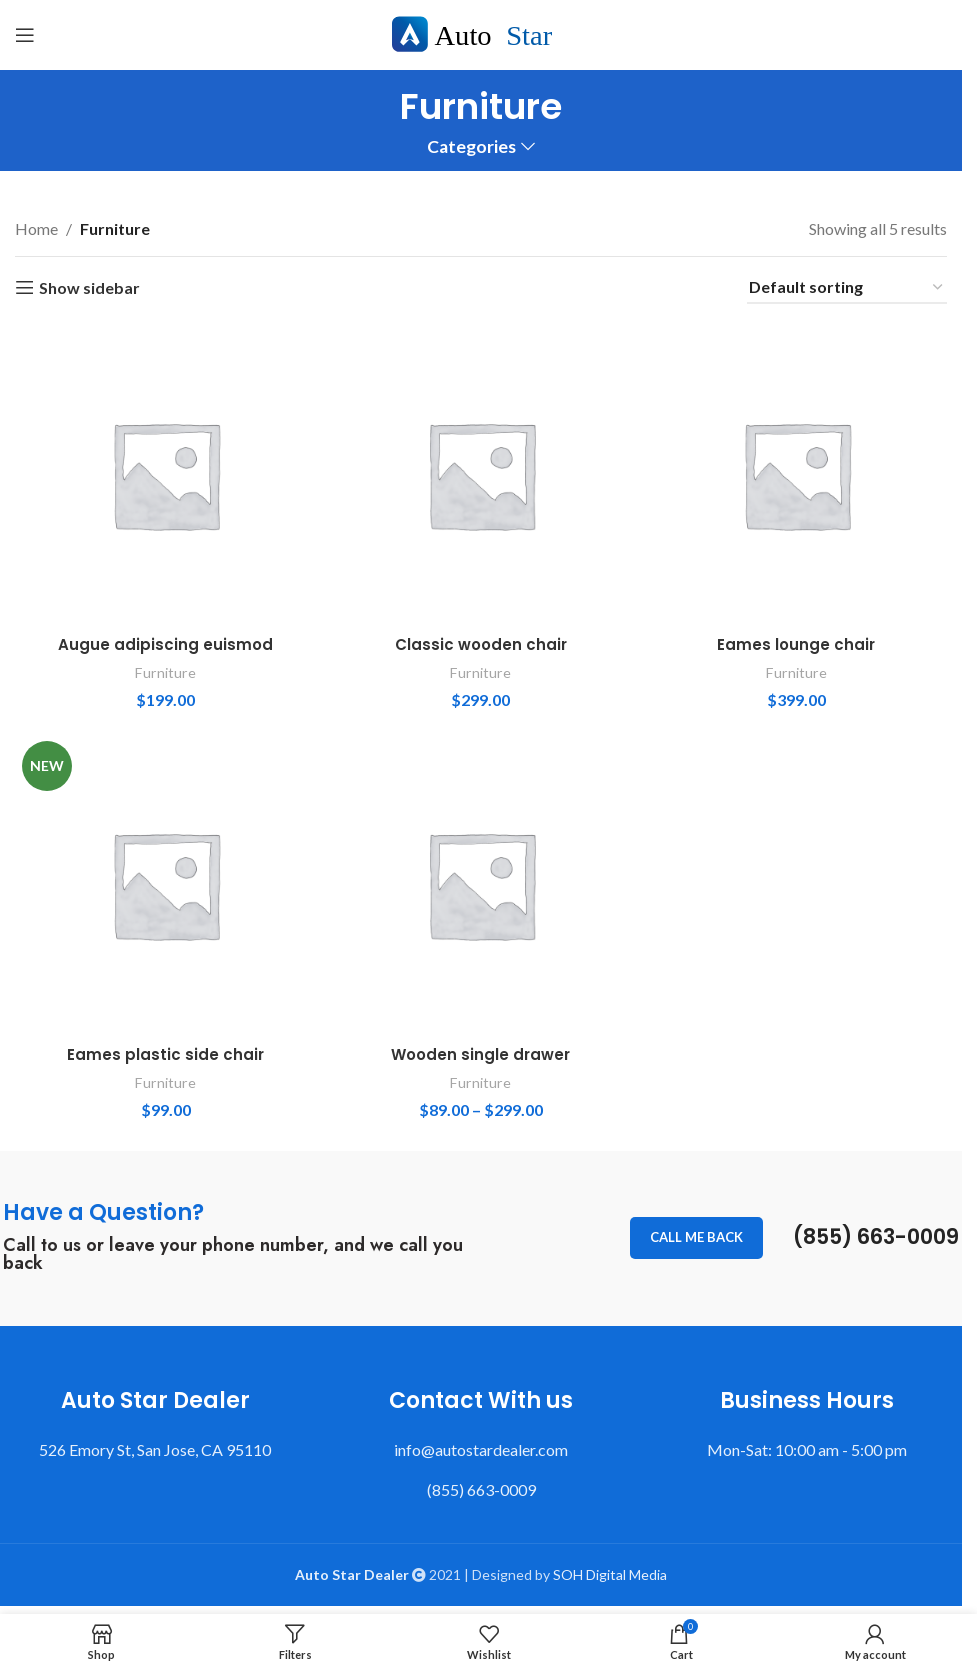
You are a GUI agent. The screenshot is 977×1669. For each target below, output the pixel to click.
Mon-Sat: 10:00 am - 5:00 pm (807, 1447)
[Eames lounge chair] (798, 472)
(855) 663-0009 (869, 1235)
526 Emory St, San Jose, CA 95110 (155, 1447)
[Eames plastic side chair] (163, 884)
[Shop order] (847, 287)
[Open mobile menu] (25, 35)
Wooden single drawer (480, 1052)
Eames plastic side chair (164, 1052)
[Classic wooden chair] (480, 472)
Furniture (163, 668)
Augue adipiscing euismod (164, 640)
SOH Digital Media (610, 1572)
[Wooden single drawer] (480, 884)
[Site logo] (481, 32)
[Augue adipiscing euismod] (163, 472)
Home (36, 228)
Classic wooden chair (480, 640)
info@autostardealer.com (481, 1447)
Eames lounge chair (798, 640)
